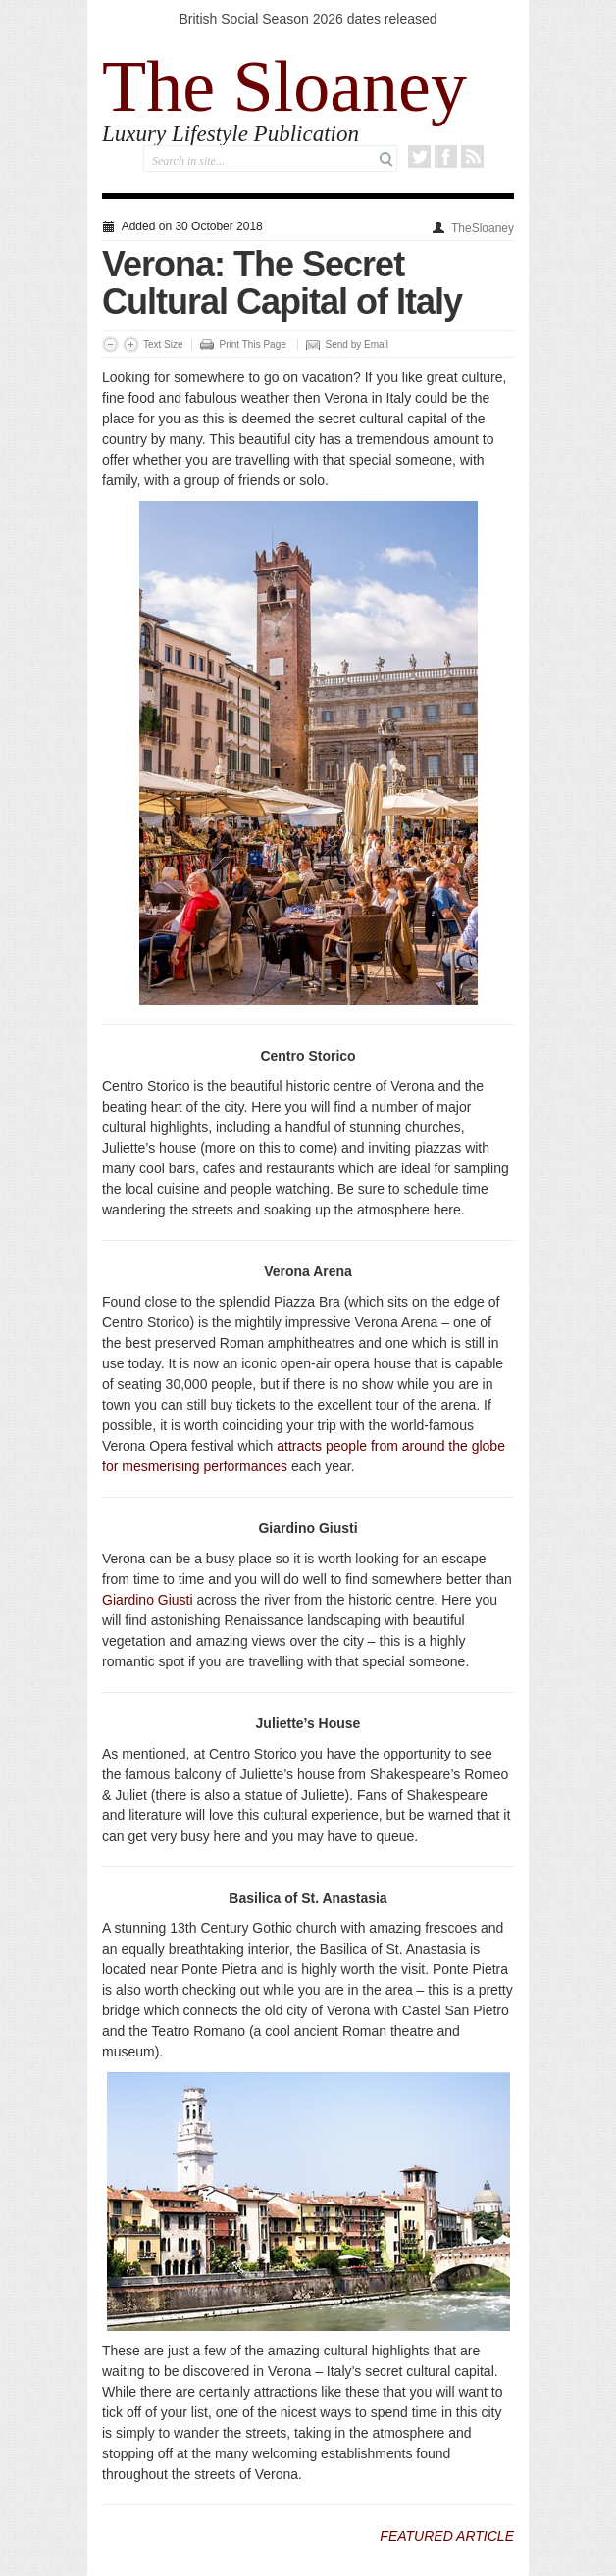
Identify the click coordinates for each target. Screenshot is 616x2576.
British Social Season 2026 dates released (307, 18)
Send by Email (357, 344)
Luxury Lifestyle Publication (230, 134)
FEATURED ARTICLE (447, 2536)
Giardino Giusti (147, 1600)
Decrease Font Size (110, 344)
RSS (472, 156)
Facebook (446, 156)
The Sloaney (284, 86)
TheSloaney (482, 228)
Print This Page (253, 344)
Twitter (419, 156)
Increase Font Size (131, 344)
